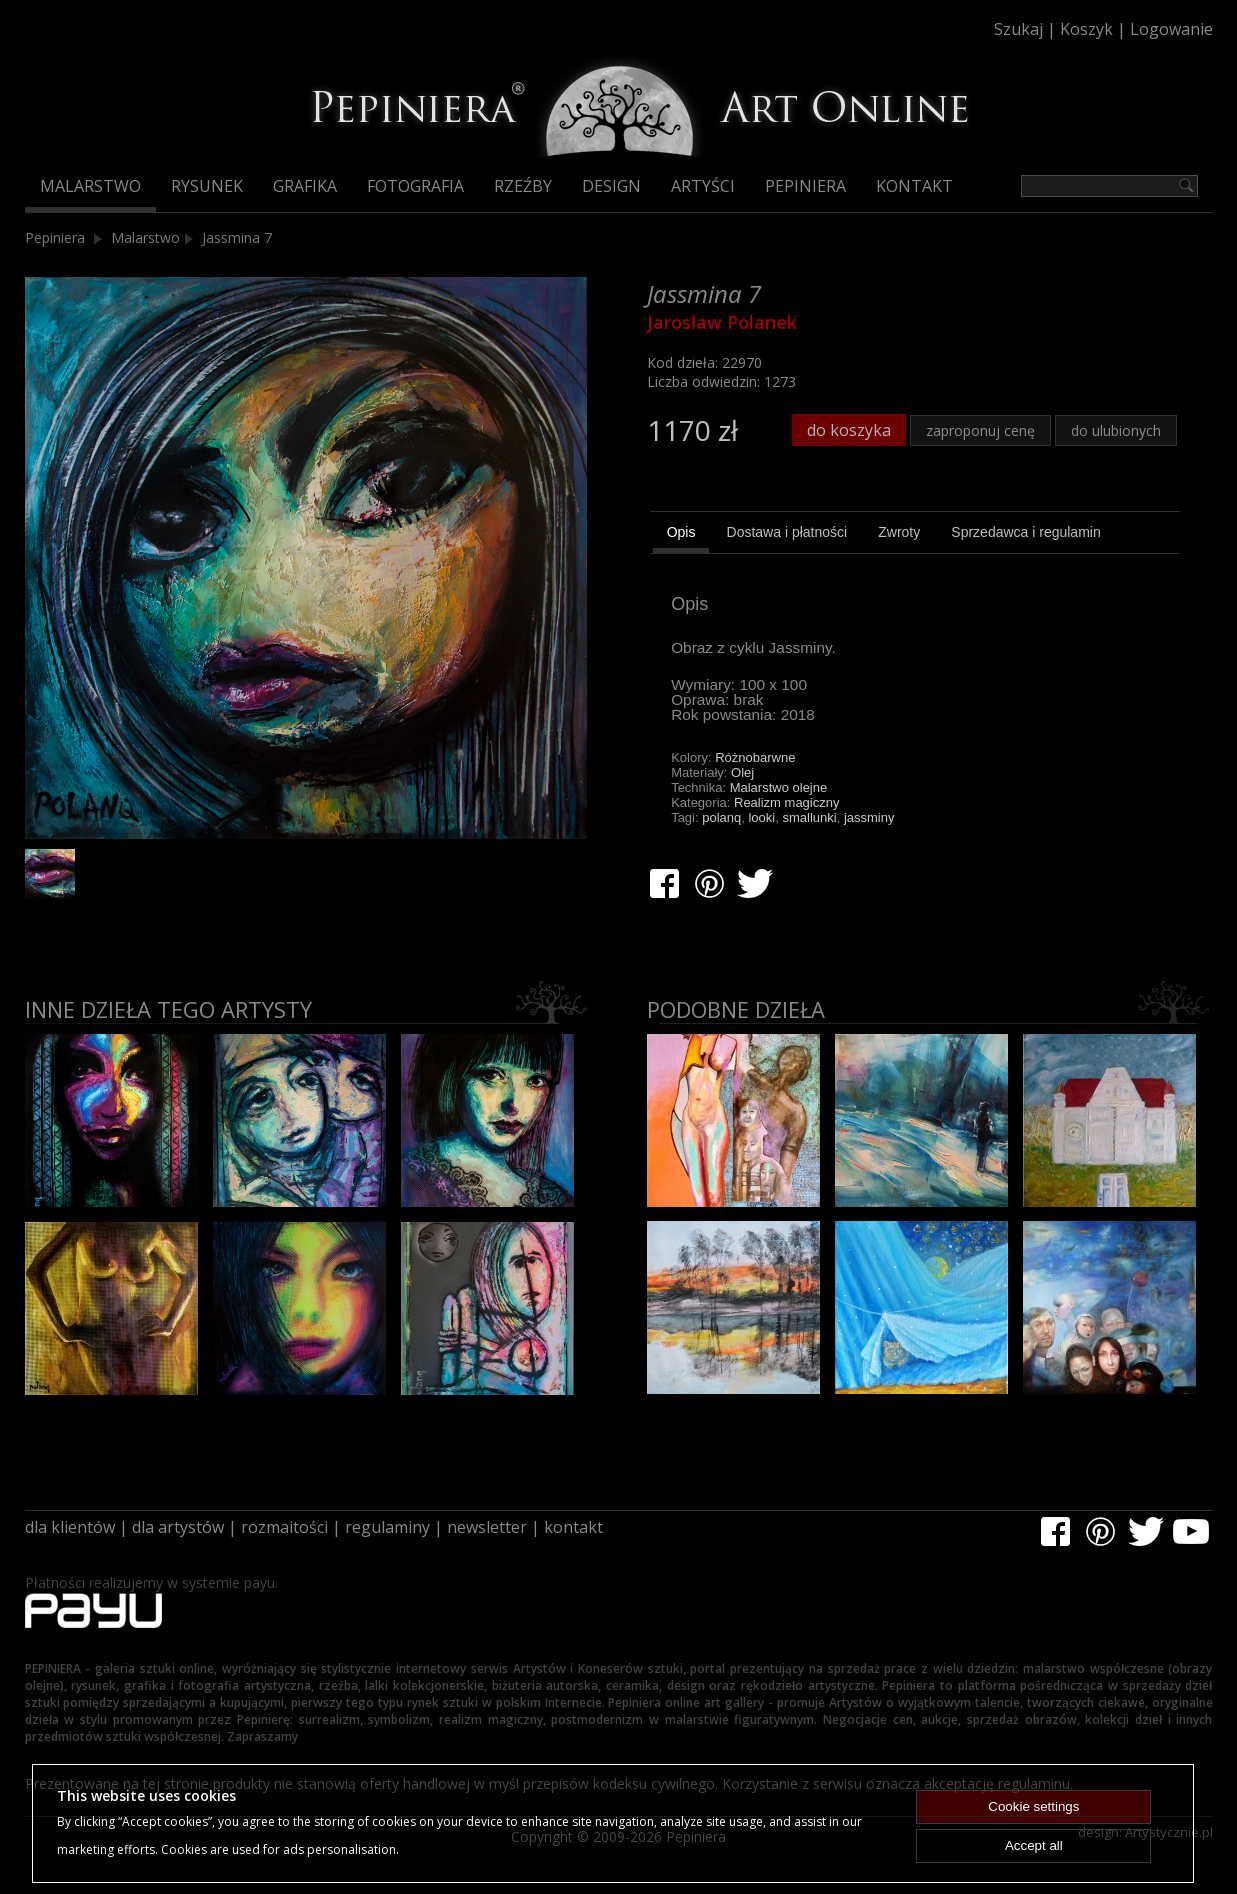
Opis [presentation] (681, 532)
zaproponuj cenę (980, 430)
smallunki (809, 817)
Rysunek (207, 186)
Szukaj (1018, 29)
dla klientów (70, 1527)
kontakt (573, 1527)
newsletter (487, 1527)
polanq (721, 817)
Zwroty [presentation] (899, 532)
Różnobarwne (755, 757)
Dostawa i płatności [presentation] (787, 532)
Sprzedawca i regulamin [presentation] (1025, 532)
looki (761, 817)
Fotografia (415, 186)
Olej (742, 772)
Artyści (703, 186)
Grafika (305, 186)
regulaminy (387, 1527)
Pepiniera (805, 186)
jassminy (869, 817)
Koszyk (1086, 29)
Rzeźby (523, 186)
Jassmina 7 (237, 237)
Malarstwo (90, 186)
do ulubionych (1116, 430)
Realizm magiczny (786, 802)
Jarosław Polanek (722, 322)
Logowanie (1171, 29)
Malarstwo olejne (779, 787)
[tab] (681, 535)
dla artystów (178, 1527)
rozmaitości (284, 1527)
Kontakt (914, 186)
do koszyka (849, 430)
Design (611, 186)
